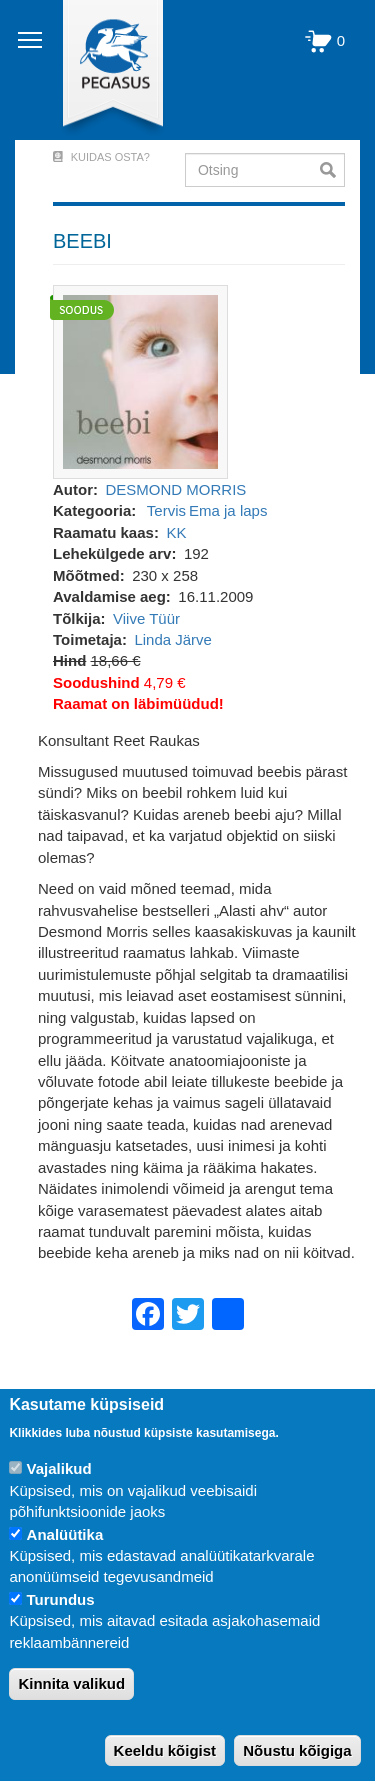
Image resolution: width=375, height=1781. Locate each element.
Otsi (332, 170)
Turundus (61, 1599)
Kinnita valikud (71, 1683)
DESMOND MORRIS (176, 489)
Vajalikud (59, 1468)
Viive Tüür (146, 618)
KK (176, 532)
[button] (140, 380)
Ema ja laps (228, 510)
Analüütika (65, 1534)
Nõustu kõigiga (297, 1750)
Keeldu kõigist (165, 1750)
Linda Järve (173, 639)
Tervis (166, 510)
